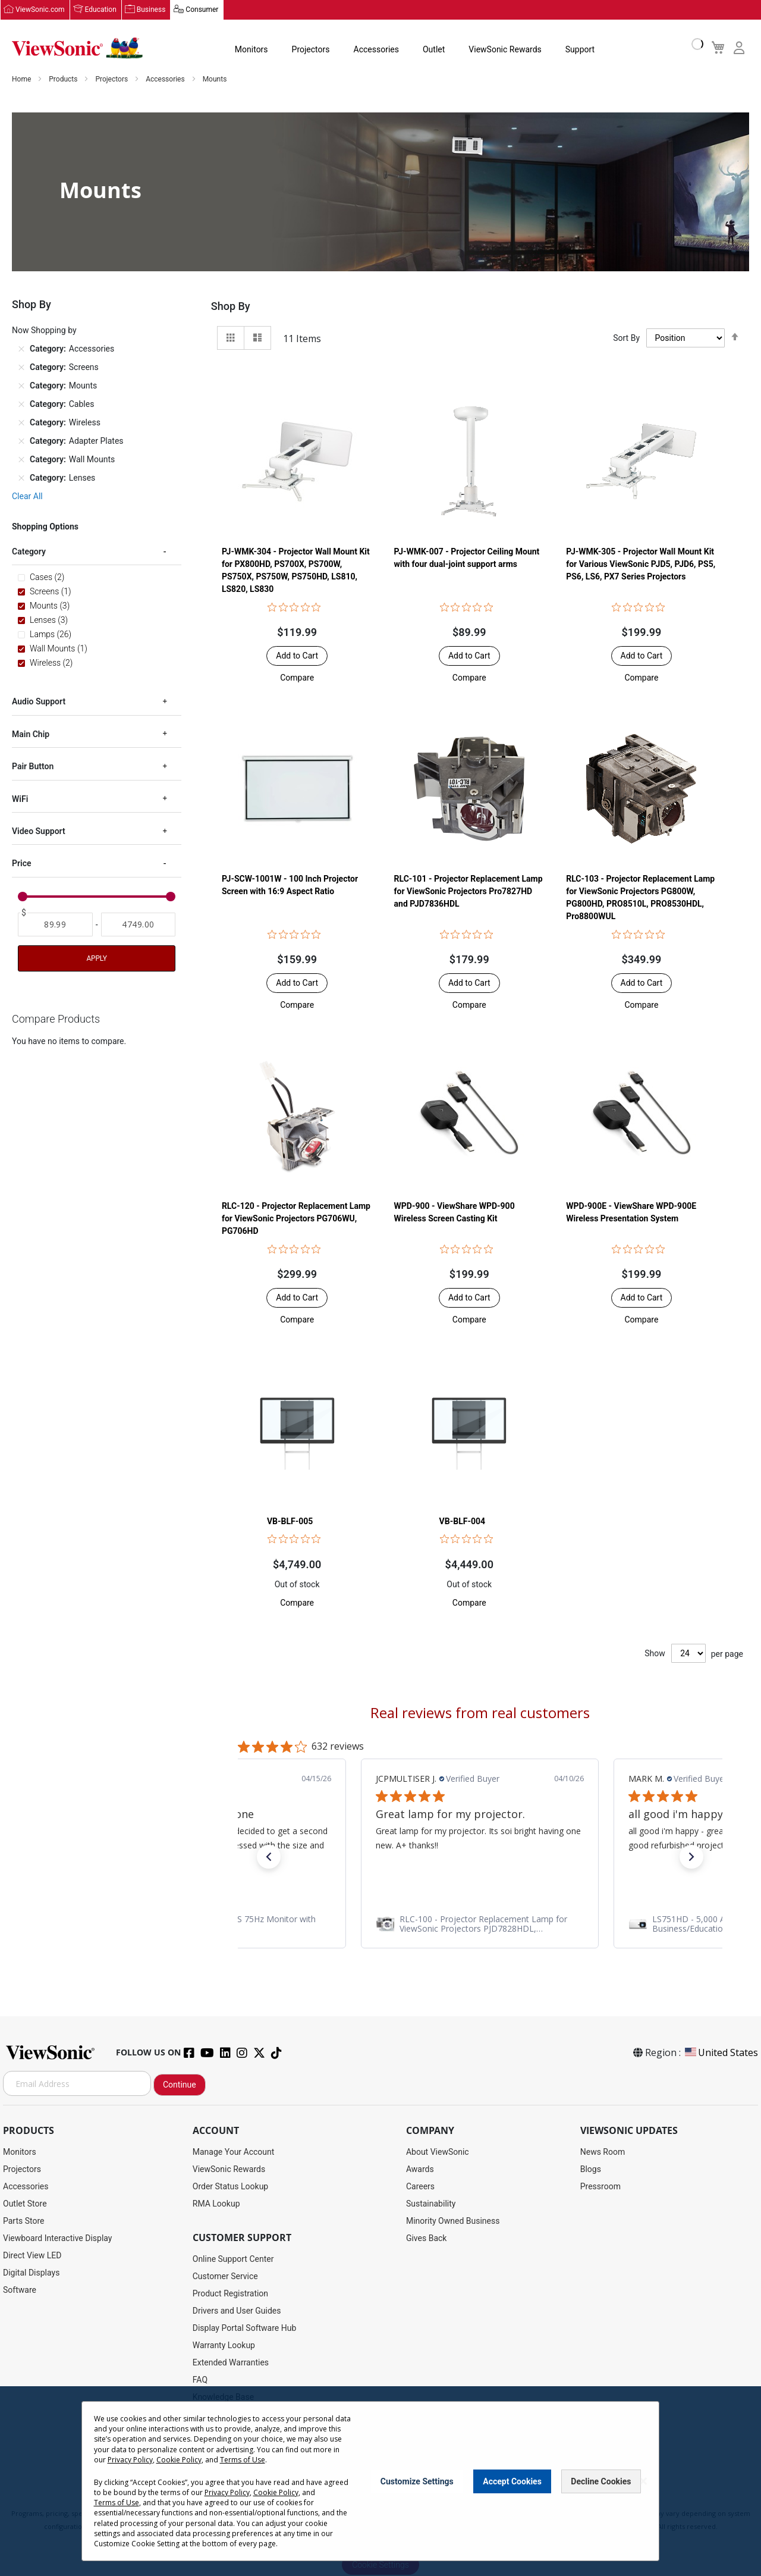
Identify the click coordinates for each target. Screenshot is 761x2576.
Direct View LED (32, 2256)
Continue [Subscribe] (179, 2085)
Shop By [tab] (230, 306)
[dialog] (380, 2481)
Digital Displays (31, 2273)
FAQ (200, 2380)
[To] (138, 925)
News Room (602, 2152)
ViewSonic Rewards (504, 50)
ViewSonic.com (40, 10)
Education (101, 10)
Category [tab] (29, 552)
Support (580, 50)
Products (64, 80)
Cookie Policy (179, 2460)
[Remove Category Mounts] (21, 386)
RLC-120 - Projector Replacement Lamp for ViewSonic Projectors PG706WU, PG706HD (296, 1219)
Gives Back (426, 2238)
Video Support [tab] (38, 831)
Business (151, 10)
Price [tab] (22, 864)
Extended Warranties (231, 2363)
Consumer (201, 10)
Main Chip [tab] (30, 734)
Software (19, 2290)
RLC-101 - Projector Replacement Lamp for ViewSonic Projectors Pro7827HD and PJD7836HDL (468, 892)
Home (22, 80)
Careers (420, 2187)
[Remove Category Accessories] (21, 349)
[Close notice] (643, 2481)
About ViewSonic (437, 2152)
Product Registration (230, 2294)
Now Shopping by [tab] (44, 331)
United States (720, 2053)
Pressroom (600, 2187)
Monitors (251, 50)
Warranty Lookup (224, 2346)
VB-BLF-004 (462, 1521)
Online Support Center (233, 2259)
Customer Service (225, 2277)
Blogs (590, 2169)
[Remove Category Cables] (21, 404)
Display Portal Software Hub (245, 2328)
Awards (420, 2169)
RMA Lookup (216, 2204)
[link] (261, 1924)
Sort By (626, 338)
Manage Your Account (234, 2152)
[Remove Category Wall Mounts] (21, 459)
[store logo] (77, 48)
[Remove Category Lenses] (21, 478)
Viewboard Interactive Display (57, 2238)
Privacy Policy (130, 2460)
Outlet (434, 50)
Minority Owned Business (453, 2221)
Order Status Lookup (230, 2187)
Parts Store (24, 2221)
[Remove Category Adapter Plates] (21, 441)
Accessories (376, 50)
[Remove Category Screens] (21, 367)
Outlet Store (25, 2204)
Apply (96, 959)
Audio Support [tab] (38, 702)
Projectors (311, 50)
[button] (297, 678)
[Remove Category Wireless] (21, 423)
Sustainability (430, 2204)
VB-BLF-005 (290, 1521)
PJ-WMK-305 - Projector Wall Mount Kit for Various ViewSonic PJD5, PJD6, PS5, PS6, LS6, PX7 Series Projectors (640, 564)
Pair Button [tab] (33, 767)
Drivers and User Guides (237, 2311)
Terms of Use (242, 2460)
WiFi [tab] (20, 799)
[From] (55, 925)
